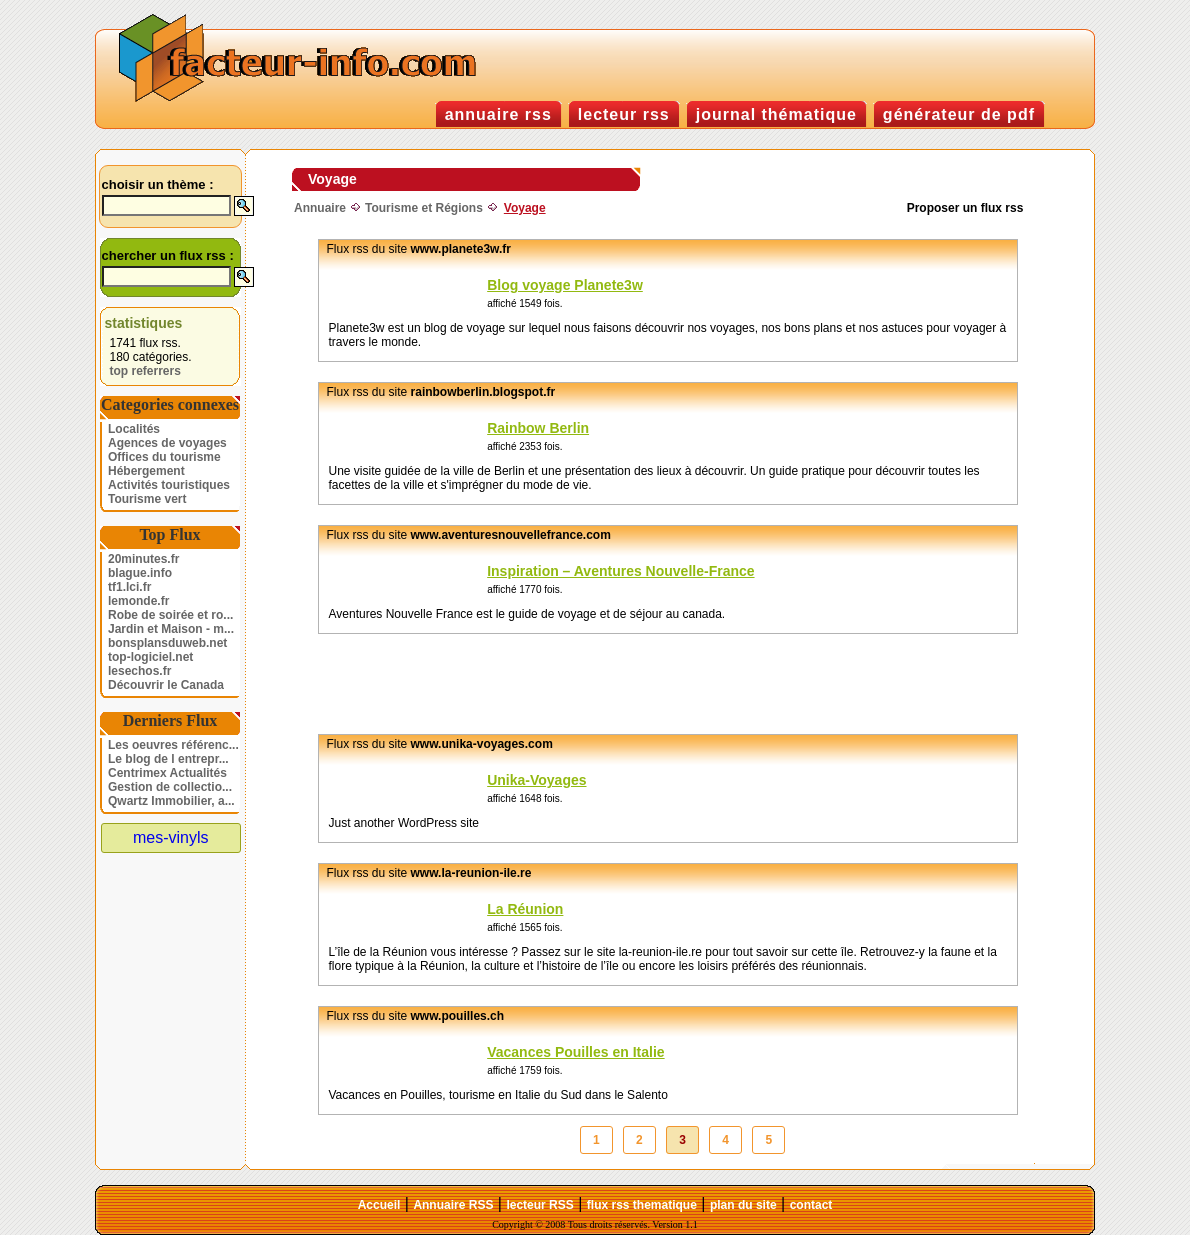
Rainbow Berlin (538, 428)
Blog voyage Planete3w (565, 285)
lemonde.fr (138, 601)
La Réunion (525, 909)
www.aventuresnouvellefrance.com (511, 535)
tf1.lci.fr (129, 587)
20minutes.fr (143, 559)
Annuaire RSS (453, 1205)
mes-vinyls (171, 837)
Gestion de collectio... (170, 787)
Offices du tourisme (164, 457)
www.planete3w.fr (461, 249)
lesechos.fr (139, 671)
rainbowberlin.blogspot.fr (483, 392)
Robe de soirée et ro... (170, 615)
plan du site (743, 1205)
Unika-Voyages (536, 780)
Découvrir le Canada (166, 685)
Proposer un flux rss (965, 208)
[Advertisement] (640, 684)
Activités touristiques (169, 485)
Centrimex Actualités (167, 773)
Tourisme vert (147, 499)
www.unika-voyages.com (482, 744)
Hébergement (146, 471)
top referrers (145, 371)
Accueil (379, 1205)
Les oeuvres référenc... (173, 745)
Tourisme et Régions (424, 208)
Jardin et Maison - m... (171, 629)
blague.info (140, 573)
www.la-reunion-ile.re (471, 873)
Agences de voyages (167, 443)
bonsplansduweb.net (167, 643)
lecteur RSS (539, 1205)
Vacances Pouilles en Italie (575, 1052)
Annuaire (320, 208)
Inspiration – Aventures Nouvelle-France (620, 571)
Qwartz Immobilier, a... (171, 801)
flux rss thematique (642, 1205)
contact (811, 1205)
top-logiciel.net (150, 657)
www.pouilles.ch (458, 1016)
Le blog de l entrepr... (168, 759)
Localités (134, 429)
